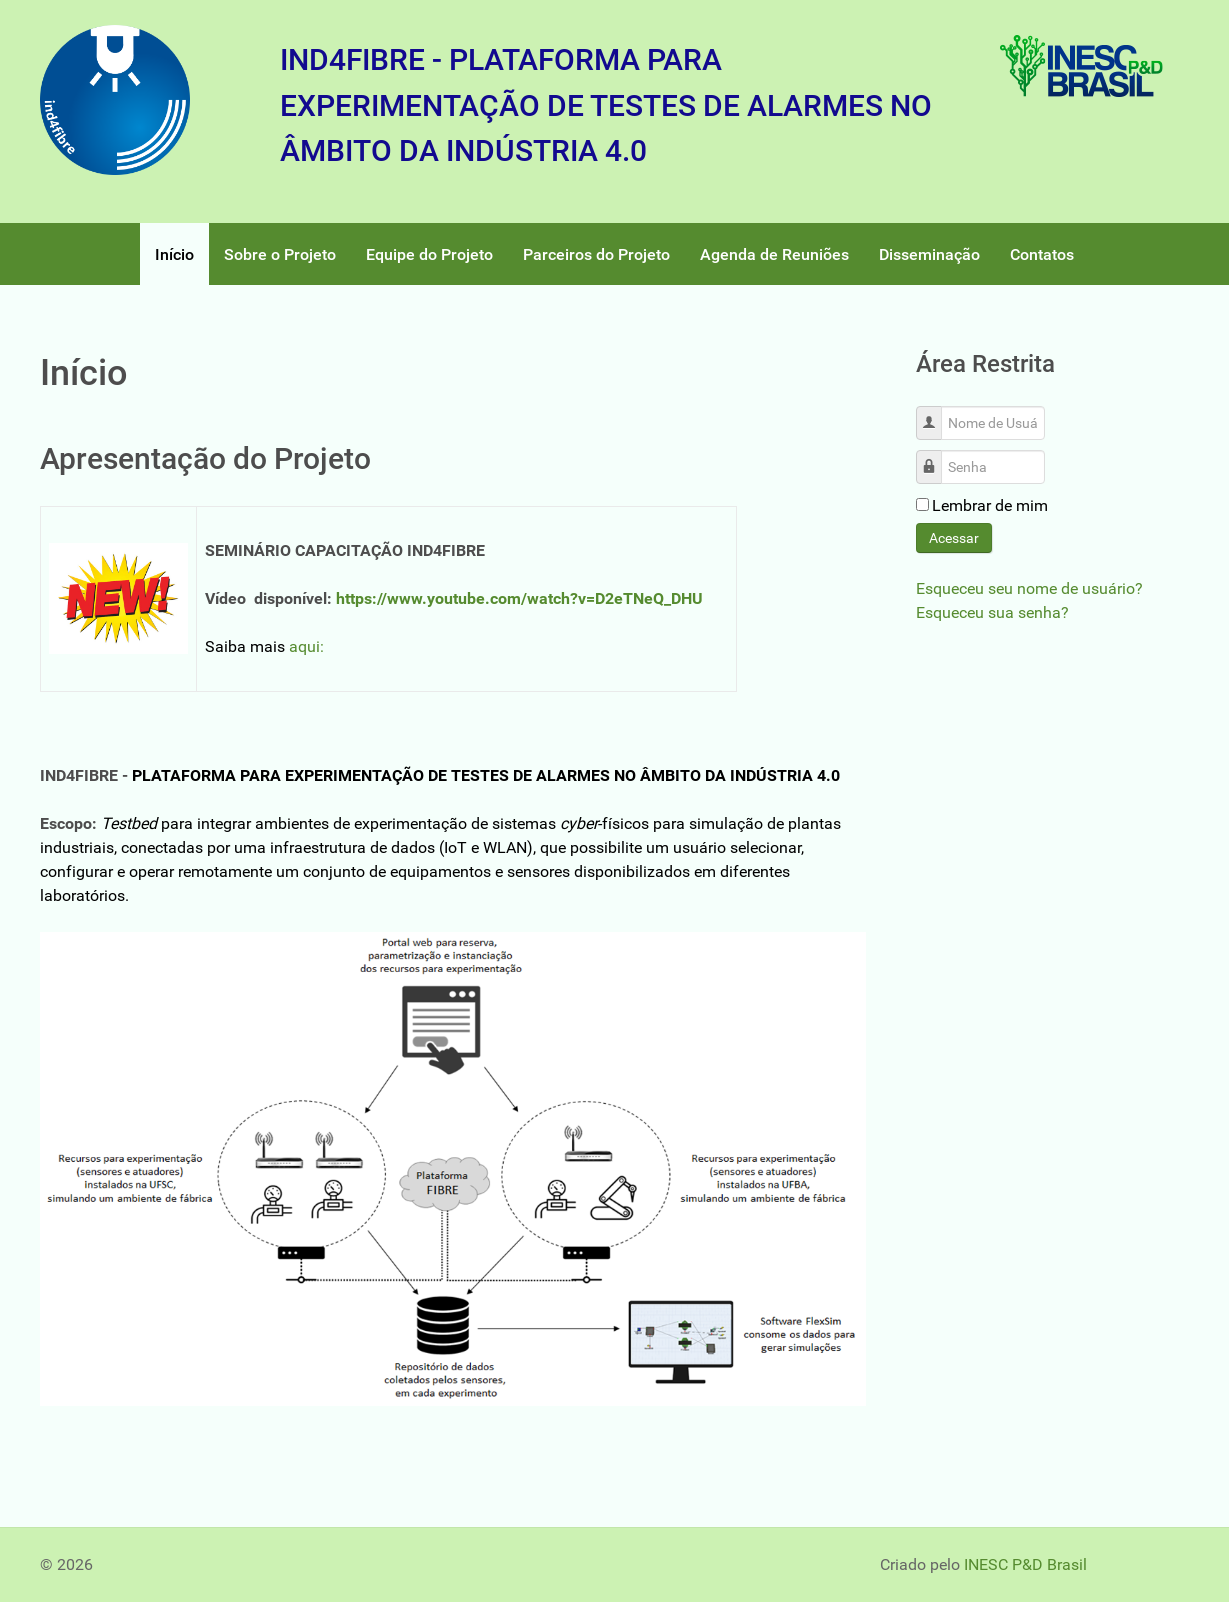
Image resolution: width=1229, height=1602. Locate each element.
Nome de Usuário (936, 412)
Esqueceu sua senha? (992, 612)
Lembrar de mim (990, 505)
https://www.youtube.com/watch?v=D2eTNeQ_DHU (519, 598)
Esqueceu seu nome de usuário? (1029, 588)
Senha (936, 456)
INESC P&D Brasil (1025, 1564)
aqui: (306, 646)
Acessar (954, 538)
